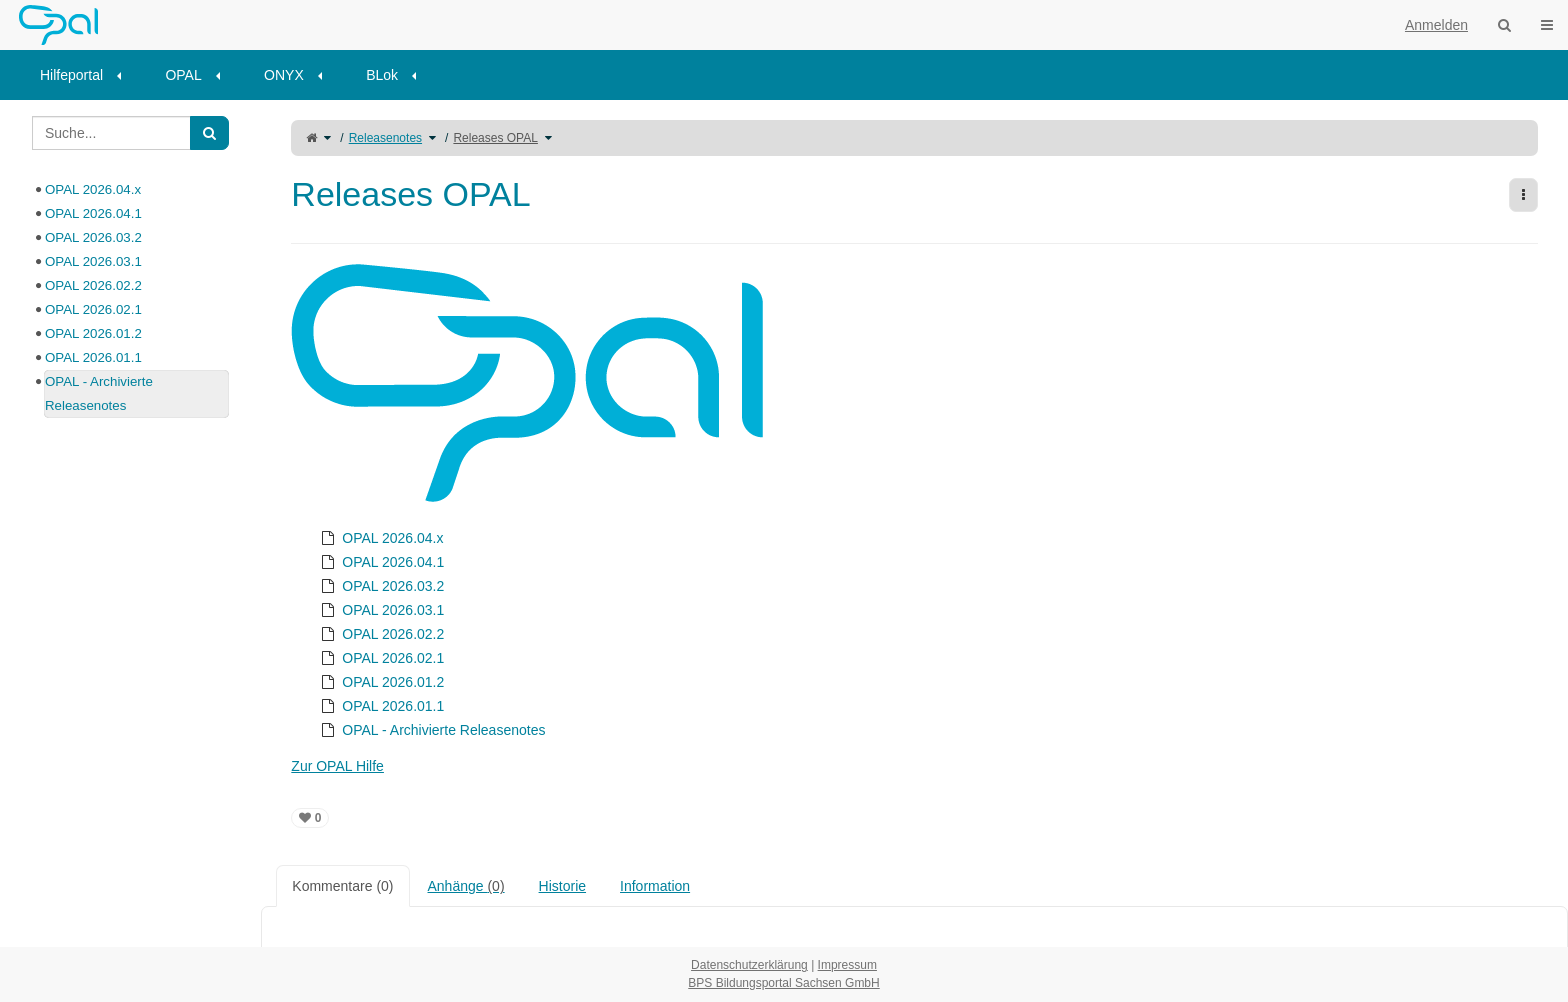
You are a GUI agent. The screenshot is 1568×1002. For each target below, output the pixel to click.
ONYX (284, 75)
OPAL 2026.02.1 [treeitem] (380, 658)
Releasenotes (385, 138)
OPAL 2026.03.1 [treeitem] (380, 610)
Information (655, 886)
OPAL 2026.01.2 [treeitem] (380, 682)
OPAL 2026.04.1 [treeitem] (380, 562)
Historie (562, 886)
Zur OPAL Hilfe (337, 766)
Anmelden (1436, 25)
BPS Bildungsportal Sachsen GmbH (783, 983)
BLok (382, 75)
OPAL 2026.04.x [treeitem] (379, 538)
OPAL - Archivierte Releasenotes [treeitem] (430, 730)
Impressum (847, 965)
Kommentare (342, 886)
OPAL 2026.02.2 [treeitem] (380, 634)
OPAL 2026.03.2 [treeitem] (380, 586)
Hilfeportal (71, 75)
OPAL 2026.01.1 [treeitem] (380, 706)
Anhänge (466, 886)
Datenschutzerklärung (749, 965)
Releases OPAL (495, 138)
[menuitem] (87, 75)
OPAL (183, 75)
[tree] (914, 634)
